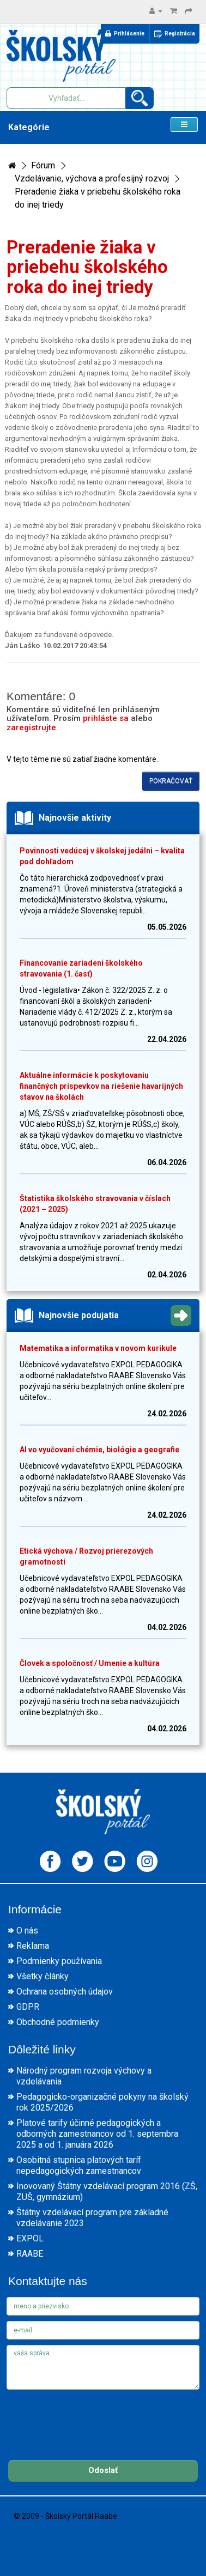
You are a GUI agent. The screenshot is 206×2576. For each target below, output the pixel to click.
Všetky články (42, 1976)
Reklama (32, 1946)
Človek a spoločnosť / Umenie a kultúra (90, 1663)
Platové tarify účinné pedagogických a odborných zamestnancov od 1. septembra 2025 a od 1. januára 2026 (97, 2134)
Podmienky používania (59, 1961)
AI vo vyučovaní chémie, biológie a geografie (99, 1449)
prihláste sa (106, 718)
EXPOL (30, 2238)
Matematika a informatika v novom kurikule (98, 1348)
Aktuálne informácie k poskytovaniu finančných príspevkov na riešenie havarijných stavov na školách (101, 1086)
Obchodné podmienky (57, 2022)
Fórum (43, 165)
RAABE (29, 2253)
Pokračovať (170, 781)
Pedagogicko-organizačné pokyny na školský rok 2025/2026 (102, 2102)
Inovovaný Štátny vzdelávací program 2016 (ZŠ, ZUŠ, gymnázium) (106, 2191)
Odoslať (103, 2470)
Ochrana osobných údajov (64, 1991)
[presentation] (89, 2416)
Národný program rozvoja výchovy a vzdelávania (84, 2076)
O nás (27, 1930)
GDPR (27, 2007)
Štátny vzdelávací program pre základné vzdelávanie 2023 (92, 2217)
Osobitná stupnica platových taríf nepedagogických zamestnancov (78, 2165)
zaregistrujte (31, 727)
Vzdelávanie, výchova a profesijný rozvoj (92, 178)
